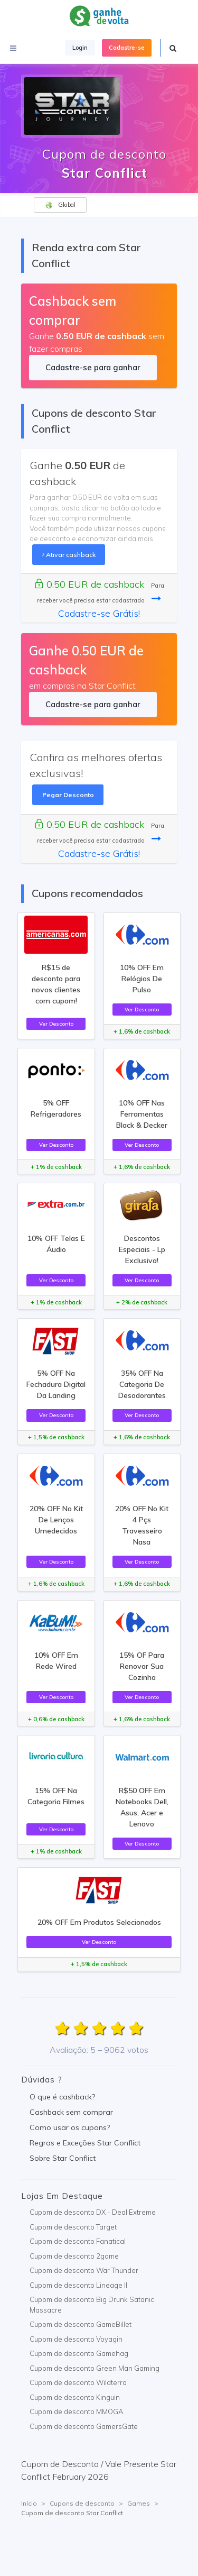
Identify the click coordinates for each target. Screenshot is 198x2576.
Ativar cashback (69, 554)
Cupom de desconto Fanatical (78, 2241)
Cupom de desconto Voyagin (76, 2339)
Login (80, 47)
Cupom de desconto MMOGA (76, 2411)
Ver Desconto (56, 1023)
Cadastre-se (127, 47)
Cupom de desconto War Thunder (84, 2270)
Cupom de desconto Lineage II (78, 2285)
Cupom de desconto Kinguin (75, 2397)
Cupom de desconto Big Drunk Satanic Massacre (92, 2304)
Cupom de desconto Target (73, 2227)
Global (60, 205)
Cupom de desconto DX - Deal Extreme (93, 2212)
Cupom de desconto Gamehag (79, 2353)
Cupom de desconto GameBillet (80, 2324)
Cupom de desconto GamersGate (84, 2426)
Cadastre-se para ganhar (92, 367)
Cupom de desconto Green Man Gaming (94, 2368)
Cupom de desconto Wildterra (78, 2382)
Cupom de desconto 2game (74, 2256)
